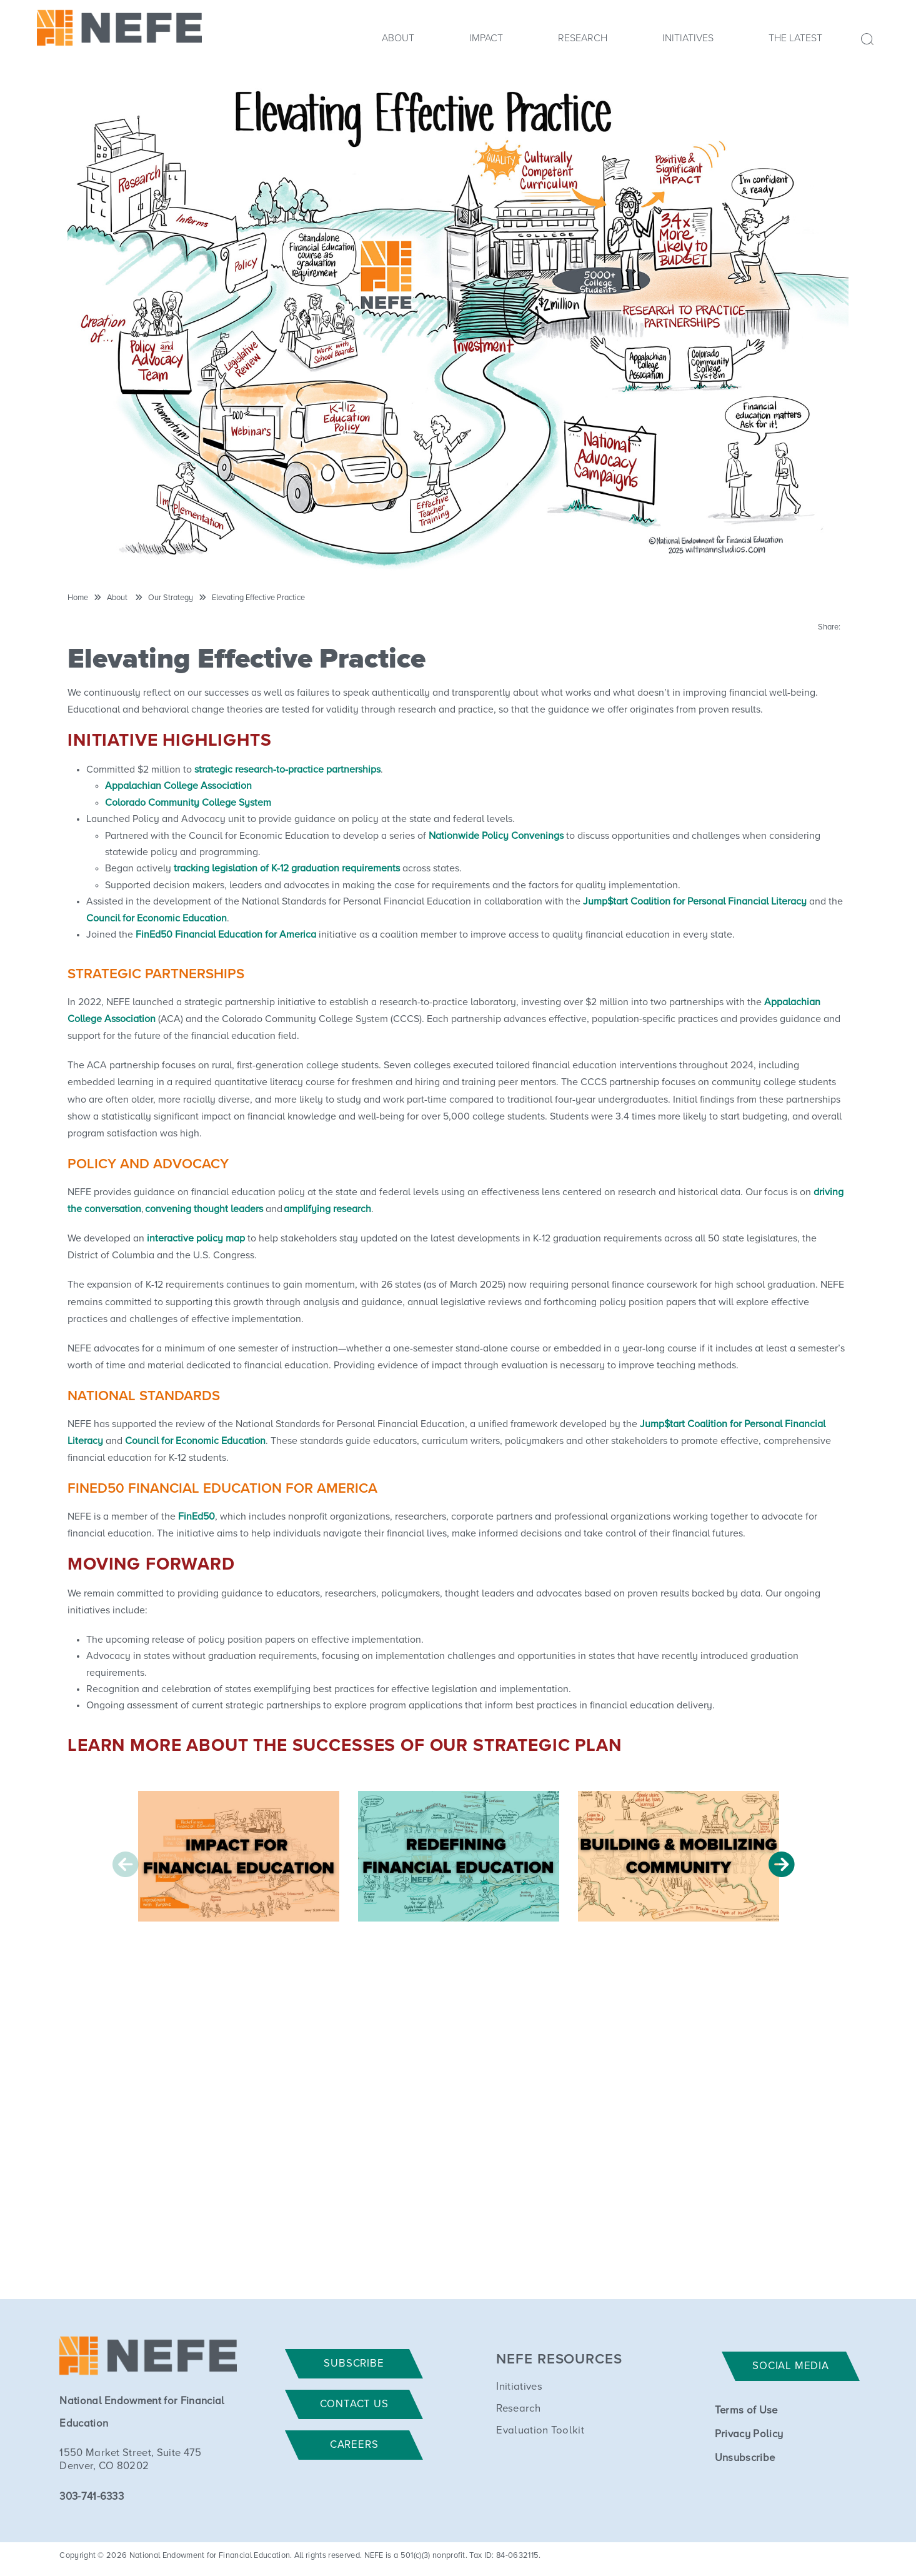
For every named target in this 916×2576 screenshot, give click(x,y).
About (398, 38)
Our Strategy (170, 598)
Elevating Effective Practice (258, 598)
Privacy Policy (749, 2434)
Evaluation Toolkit (540, 2430)
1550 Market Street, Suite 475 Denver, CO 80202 (130, 2460)
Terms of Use (746, 2410)
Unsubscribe (745, 2458)
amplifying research (327, 1209)
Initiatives (688, 38)
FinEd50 (196, 1516)
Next (781, 1864)
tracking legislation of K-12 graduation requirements (287, 868)
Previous (125, 1864)
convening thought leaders (204, 1209)
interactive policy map (196, 1238)
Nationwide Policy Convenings (496, 836)
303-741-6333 (91, 2497)
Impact (486, 38)
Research (582, 38)
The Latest (795, 38)
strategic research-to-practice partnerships (287, 769)
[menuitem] (398, 42)
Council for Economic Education (156, 918)
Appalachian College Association (178, 786)
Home (77, 598)
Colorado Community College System (188, 803)
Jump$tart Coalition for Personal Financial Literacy (695, 901)
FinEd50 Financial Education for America (224, 935)
